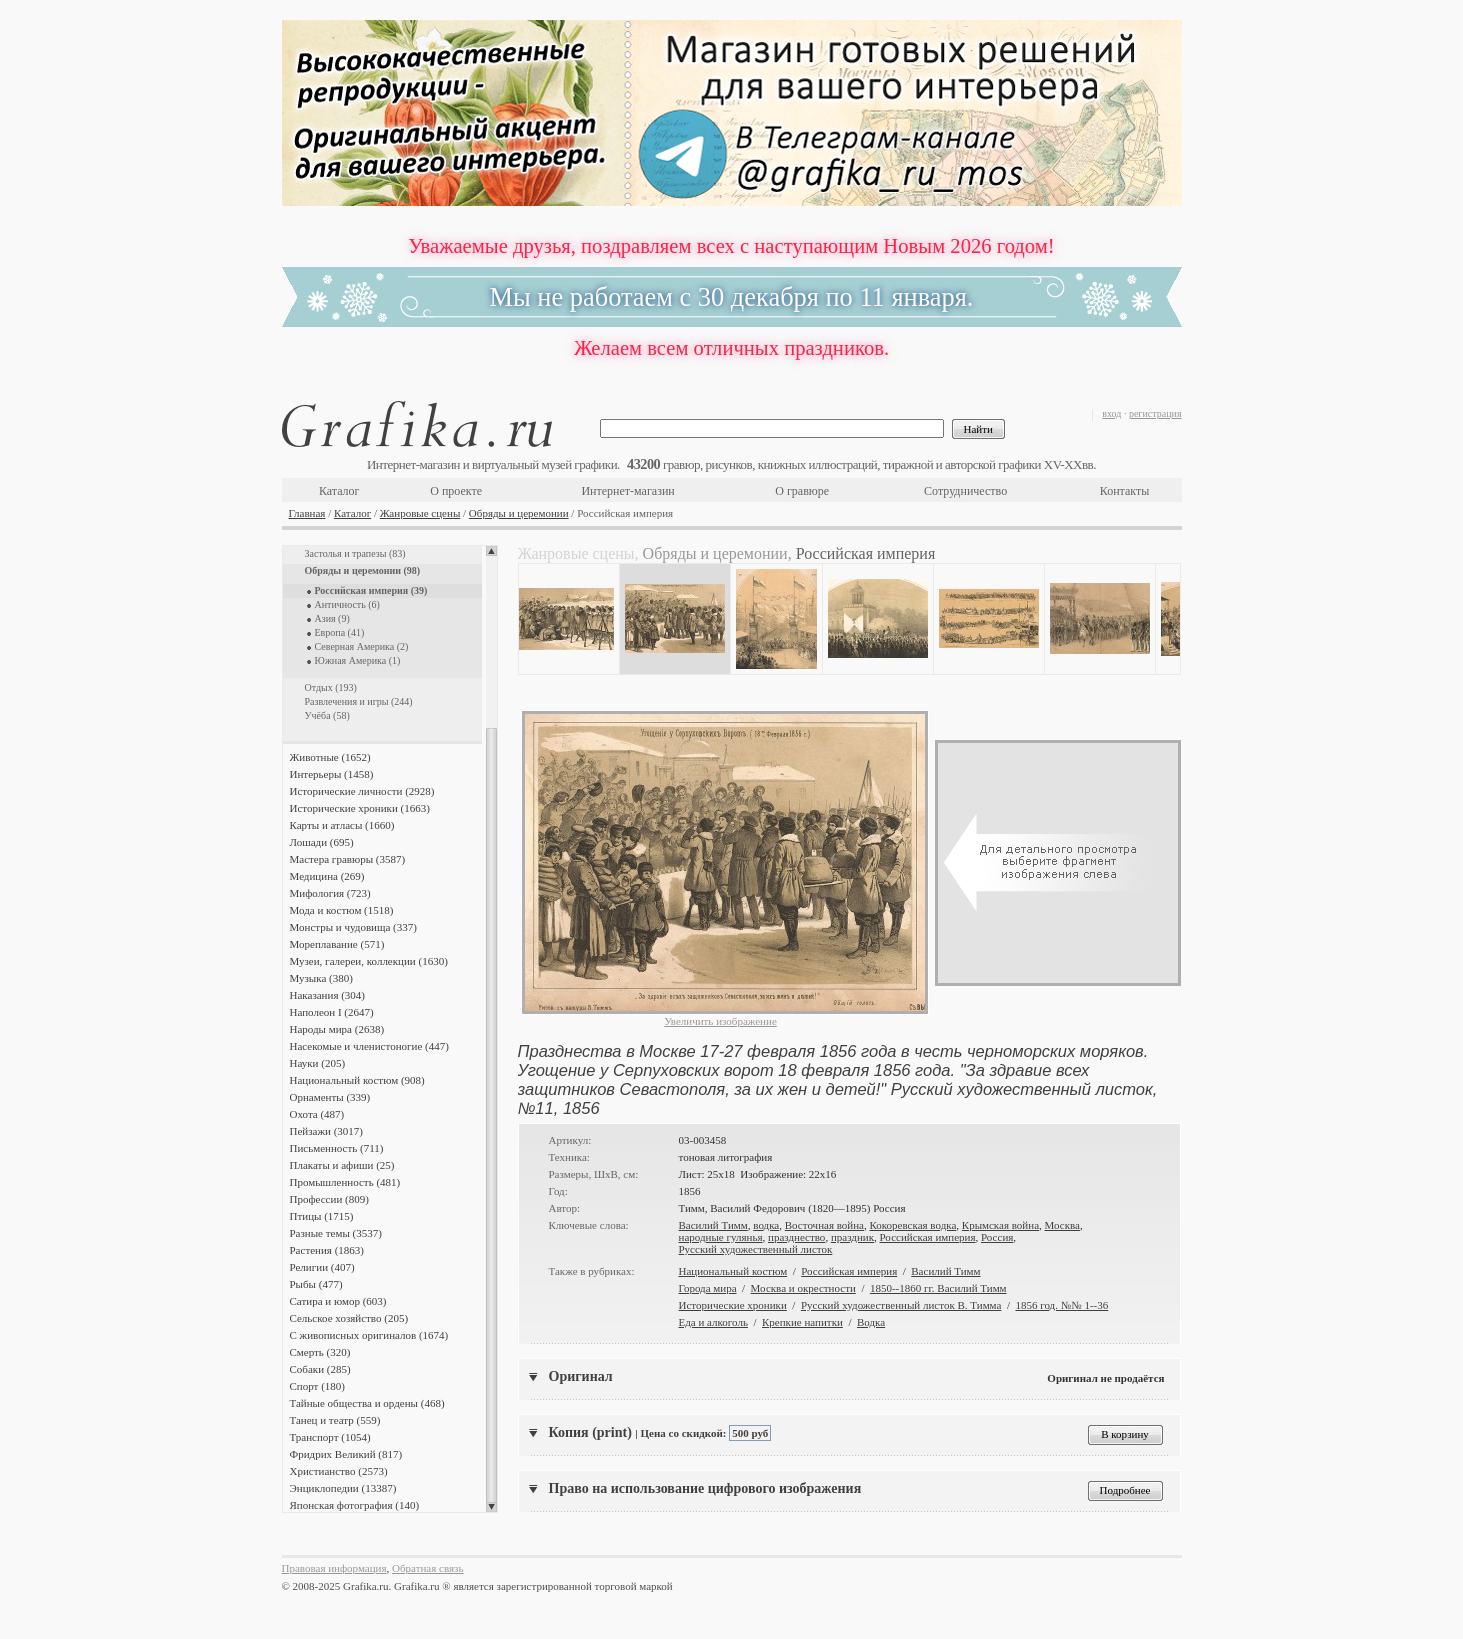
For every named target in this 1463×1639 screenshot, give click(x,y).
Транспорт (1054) (330, 1437)
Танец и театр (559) (335, 1420)
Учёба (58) (327, 715)
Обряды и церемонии (519, 513)
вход (1111, 413)
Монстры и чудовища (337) (353, 927)
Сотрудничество (965, 491)
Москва (1062, 1225)
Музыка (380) (321, 978)
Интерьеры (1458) (332, 774)
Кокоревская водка (913, 1225)
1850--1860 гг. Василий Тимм (938, 1288)
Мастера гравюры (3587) (348, 859)
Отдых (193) (331, 687)
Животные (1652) (330, 757)
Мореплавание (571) (337, 944)
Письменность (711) (337, 1148)
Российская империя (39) (371, 590)
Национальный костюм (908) (357, 1080)
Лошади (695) (322, 842)
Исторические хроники (733, 1305)
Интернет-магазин (627, 491)
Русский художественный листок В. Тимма (901, 1305)
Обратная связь (427, 1568)
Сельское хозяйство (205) (349, 1318)
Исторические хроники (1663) (360, 808)
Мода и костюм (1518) (342, 910)
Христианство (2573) (339, 1471)
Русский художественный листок (756, 1249)
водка (766, 1225)
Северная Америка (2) (362, 646)
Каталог (339, 491)
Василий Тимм (713, 1225)
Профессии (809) (329, 1199)
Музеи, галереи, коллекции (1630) (369, 961)
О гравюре (802, 491)
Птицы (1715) (322, 1216)
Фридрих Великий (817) (346, 1454)
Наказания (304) (328, 995)
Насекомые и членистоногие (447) (369, 1046)
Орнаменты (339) (330, 1097)
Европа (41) (340, 632)
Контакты (1125, 491)
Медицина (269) (327, 876)
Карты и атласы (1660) (342, 825)
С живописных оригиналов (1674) (369, 1335)
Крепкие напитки (802, 1322)
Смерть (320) (320, 1352)
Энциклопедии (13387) (343, 1488)
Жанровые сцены (420, 513)
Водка (871, 1322)
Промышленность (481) (345, 1182)
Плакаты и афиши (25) (342, 1165)
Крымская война (1000, 1225)
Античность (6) (347, 604)
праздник (852, 1237)
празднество (796, 1237)
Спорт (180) (317, 1386)
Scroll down (491, 1507)
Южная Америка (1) (358, 660)
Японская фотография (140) (355, 1505)
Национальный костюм (733, 1271)
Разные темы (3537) (336, 1233)
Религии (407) (322, 1267)
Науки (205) (318, 1063)
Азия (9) (332, 618)
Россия (997, 1237)
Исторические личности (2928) (362, 791)
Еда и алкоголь (713, 1322)
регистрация (1155, 413)
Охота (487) (317, 1114)
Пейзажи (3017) (327, 1131)
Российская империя (928, 1237)
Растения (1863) (327, 1250)
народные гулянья (721, 1237)
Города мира (708, 1288)
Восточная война (824, 1225)
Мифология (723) (330, 893)
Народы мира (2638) (337, 1029)
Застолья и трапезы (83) (355, 553)
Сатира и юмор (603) (338, 1301)
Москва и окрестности (803, 1288)
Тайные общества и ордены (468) (367, 1403)
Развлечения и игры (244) (359, 701)
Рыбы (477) (316, 1284)
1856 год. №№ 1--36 (1061, 1305)
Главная (307, 513)
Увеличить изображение (720, 1021)
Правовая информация (334, 1568)
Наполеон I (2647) (332, 1012)
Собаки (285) (320, 1369)
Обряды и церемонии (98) (363, 570)
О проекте (456, 491)
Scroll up (491, 551)
